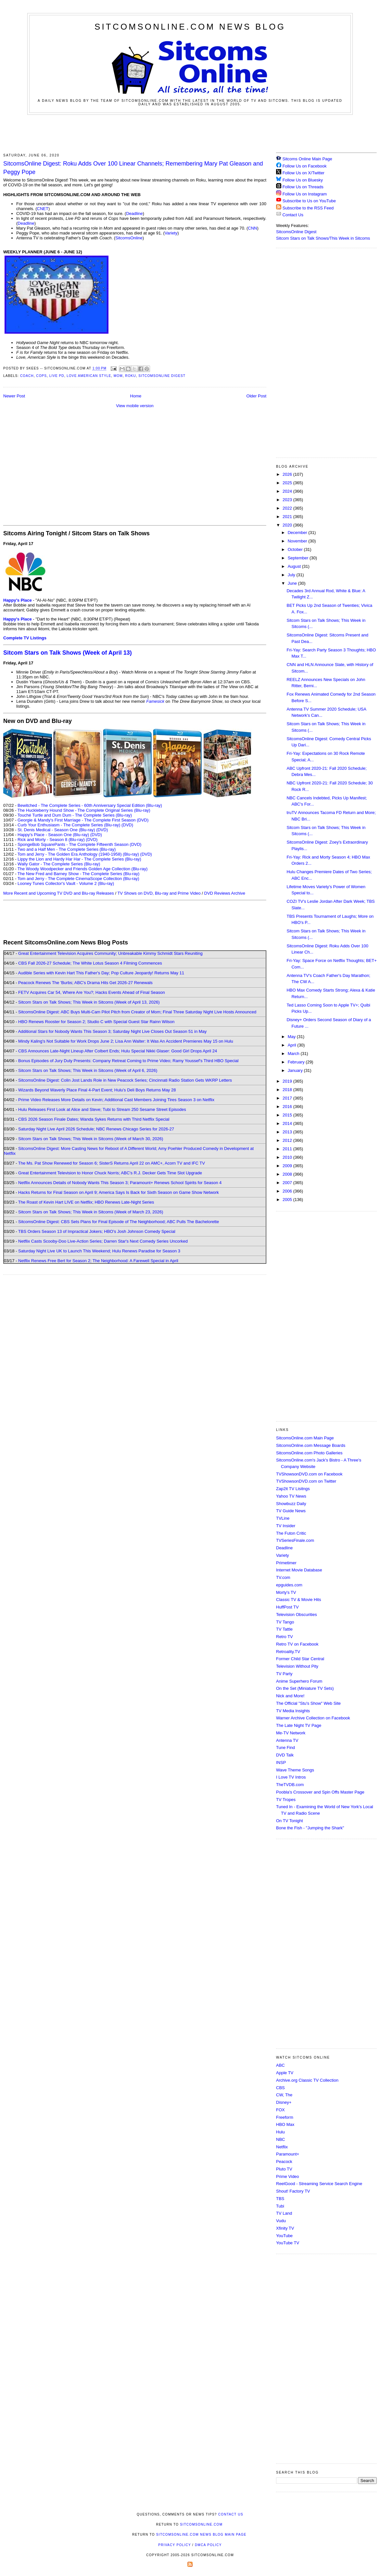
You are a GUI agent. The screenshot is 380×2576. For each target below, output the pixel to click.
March (294, 1053)
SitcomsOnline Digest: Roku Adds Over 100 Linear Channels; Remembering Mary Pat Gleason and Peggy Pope (133, 167)
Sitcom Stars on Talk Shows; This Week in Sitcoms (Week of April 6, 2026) (87, 1070)
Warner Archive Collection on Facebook (313, 1717)
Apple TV (284, 2072)
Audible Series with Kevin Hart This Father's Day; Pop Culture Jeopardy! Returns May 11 (101, 972)
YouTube (284, 2235)
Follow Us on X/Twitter (303, 172)
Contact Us (289, 214)
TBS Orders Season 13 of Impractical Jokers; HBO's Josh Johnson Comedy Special (96, 1231)
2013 (288, 1131)
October (296, 549)
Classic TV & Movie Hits (298, 1599)
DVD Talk (285, 1755)
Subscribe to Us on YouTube (309, 200)
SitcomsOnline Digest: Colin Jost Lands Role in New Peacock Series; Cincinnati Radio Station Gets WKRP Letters (125, 1080)
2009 (288, 1165)
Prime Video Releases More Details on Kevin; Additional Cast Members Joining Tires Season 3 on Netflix (116, 1099)
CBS (280, 2087)
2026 (288, 474)
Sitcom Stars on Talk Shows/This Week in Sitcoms (323, 238)
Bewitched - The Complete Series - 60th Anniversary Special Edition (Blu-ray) (90, 805)
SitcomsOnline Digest (161, 376)
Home (136, 396)
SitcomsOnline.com (201, 2524)
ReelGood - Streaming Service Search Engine (319, 2183)
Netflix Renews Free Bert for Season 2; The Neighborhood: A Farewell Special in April (98, 1260)
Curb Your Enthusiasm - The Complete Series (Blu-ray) (69, 824)
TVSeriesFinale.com (295, 1540)
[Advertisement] (190, 132)
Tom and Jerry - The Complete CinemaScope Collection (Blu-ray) (78, 878)
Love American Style (89, 376)
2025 (288, 482)
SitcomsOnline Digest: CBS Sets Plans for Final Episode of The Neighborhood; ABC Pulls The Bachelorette (118, 1221)
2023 (288, 499)
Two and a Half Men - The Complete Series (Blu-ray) (67, 849)
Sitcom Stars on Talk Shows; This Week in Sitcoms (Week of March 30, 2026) (90, 1138)
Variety (171, 233)
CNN (252, 228)
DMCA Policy (208, 2545)
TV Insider (285, 1525)
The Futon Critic (291, 1533)
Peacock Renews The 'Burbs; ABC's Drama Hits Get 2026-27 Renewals (85, 982)
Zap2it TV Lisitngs (293, 1488)
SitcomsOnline (129, 237)
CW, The (284, 2094)
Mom (118, 376)
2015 (288, 1115)
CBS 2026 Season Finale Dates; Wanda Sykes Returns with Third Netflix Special (93, 1119)
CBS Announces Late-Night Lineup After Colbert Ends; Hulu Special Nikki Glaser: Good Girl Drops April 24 (117, 1050)
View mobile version (134, 405)
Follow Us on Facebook (305, 166)
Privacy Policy (174, 2545)
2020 (288, 525)
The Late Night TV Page (298, 1725)
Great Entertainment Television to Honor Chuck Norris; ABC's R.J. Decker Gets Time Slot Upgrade (110, 1172)
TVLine (282, 1518)
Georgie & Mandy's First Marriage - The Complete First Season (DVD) (83, 820)
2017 (288, 1098)
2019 (288, 1081)
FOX (280, 2109)
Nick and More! (290, 1695)
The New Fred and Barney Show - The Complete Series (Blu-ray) (78, 873)
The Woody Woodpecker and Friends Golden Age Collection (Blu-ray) (83, 868)
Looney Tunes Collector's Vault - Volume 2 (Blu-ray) (66, 883)
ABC (280, 2065)
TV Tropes (286, 1799)
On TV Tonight (289, 1820)
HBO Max (285, 2124)
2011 (288, 1148)
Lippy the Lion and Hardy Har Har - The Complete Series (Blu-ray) (79, 859)
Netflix (282, 2146)
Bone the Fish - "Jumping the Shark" (310, 1827)
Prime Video (287, 2176)
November (298, 541)
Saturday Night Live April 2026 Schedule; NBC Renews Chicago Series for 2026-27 (96, 1129)
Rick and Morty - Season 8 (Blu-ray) (51, 839)
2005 (288, 1199)
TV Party (284, 1673)
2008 (288, 1174)
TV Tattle (284, 1629)
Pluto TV (284, 2169)
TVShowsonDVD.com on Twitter (306, 1481)
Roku (130, 376)
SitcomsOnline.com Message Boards (310, 1445)
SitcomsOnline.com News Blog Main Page (201, 2534)
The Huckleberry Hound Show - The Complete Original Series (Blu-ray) (84, 810)
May (292, 1036)
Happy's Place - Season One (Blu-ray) (53, 834)
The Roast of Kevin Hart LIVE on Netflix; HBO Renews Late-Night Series (86, 1202)
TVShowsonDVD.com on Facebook (309, 1474)
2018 (288, 1089)
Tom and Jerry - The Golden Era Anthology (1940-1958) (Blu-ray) (78, 854)
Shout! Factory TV (293, 2191)
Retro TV (284, 1636)
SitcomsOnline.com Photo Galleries (309, 1452)
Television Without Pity (297, 1666)
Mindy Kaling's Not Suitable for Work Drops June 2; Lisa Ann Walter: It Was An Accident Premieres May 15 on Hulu (125, 1041)
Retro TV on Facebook (297, 1644)
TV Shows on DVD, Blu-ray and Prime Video (158, 893)
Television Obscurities (296, 1614)
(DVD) (127, 824)
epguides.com (289, 1584)
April (293, 1045)
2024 (288, 491)
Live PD (56, 376)
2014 (288, 1123)
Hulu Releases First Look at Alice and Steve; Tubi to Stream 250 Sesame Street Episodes (102, 1109)
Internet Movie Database (299, 1570)
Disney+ (283, 2102)
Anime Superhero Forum (299, 1681)
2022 (288, 508)
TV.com (283, 1577)
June (293, 583)
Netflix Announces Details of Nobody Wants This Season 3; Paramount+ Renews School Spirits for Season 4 (120, 1182)
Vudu (281, 2220)
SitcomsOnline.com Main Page (305, 1437)
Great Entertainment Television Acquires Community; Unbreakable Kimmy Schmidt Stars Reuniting (110, 953)
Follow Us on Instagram (305, 194)
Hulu (280, 2131)
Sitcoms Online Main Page (304, 158)
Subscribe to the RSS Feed (308, 208)
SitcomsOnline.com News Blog (190, 27)
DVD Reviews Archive (224, 893)
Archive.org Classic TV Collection (307, 2080)
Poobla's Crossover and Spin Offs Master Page (320, 1792)
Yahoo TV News (291, 1496)
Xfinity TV (285, 2228)
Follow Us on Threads (303, 186)
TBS (280, 2198)
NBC (280, 2139)
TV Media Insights (293, 1710)
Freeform (284, 2117)
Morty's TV (286, 1592)
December (298, 532)
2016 (288, 1106)
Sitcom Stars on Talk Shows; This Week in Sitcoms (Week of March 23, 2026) (90, 1211)
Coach (27, 376)
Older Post (256, 396)
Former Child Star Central (300, 1658)
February (297, 1062)
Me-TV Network (290, 1732)
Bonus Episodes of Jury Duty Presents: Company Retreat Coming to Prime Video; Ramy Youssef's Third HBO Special (128, 1060)
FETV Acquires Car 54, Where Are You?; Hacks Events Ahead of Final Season (91, 992)
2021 (288, 516)
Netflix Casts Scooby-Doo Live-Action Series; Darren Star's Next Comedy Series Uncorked (103, 1241)
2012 (288, 1140)
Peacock (284, 2161)
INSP (281, 1762)
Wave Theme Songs (295, 1770)
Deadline (134, 213)
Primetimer (286, 1562)
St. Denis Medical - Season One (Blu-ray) (56, 829)
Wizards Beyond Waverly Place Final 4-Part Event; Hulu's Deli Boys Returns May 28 (97, 1090)
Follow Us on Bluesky (303, 180)
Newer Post (14, 396)
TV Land (284, 2213)
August (295, 566)
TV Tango (285, 1622)
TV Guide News (291, 1510)
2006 (288, 1191)
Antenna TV (287, 1740)
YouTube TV (287, 2242)
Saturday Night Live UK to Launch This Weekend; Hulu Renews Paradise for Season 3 (99, 1250)
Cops (41, 376)
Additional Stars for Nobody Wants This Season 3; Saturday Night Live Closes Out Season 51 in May (112, 1031)
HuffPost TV (287, 1607)
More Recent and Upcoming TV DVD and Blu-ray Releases (58, 893)
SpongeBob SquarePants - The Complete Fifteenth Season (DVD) (79, 844)
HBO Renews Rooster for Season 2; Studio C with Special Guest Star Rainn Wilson (96, 1021)
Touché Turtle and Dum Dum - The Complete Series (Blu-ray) (75, 815)
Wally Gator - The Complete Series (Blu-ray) (59, 863)
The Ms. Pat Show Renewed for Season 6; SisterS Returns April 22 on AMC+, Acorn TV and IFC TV (111, 1163)
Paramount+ (287, 2154)
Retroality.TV (288, 1651)
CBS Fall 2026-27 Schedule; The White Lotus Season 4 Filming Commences (90, 963)
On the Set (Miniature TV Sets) (305, 1688)
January (296, 1070)
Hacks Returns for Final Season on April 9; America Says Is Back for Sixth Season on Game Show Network (118, 1192)
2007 (288, 1182)
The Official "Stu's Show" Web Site (308, 1703)
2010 (288, 1157)
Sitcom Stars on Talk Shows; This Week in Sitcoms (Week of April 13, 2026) (88, 1002)
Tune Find (285, 1747)
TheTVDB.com (290, 1784)
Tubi (280, 2206)
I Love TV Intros (291, 1777)
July (292, 574)
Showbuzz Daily (291, 1503)
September (299, 557)
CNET (42, 208)
